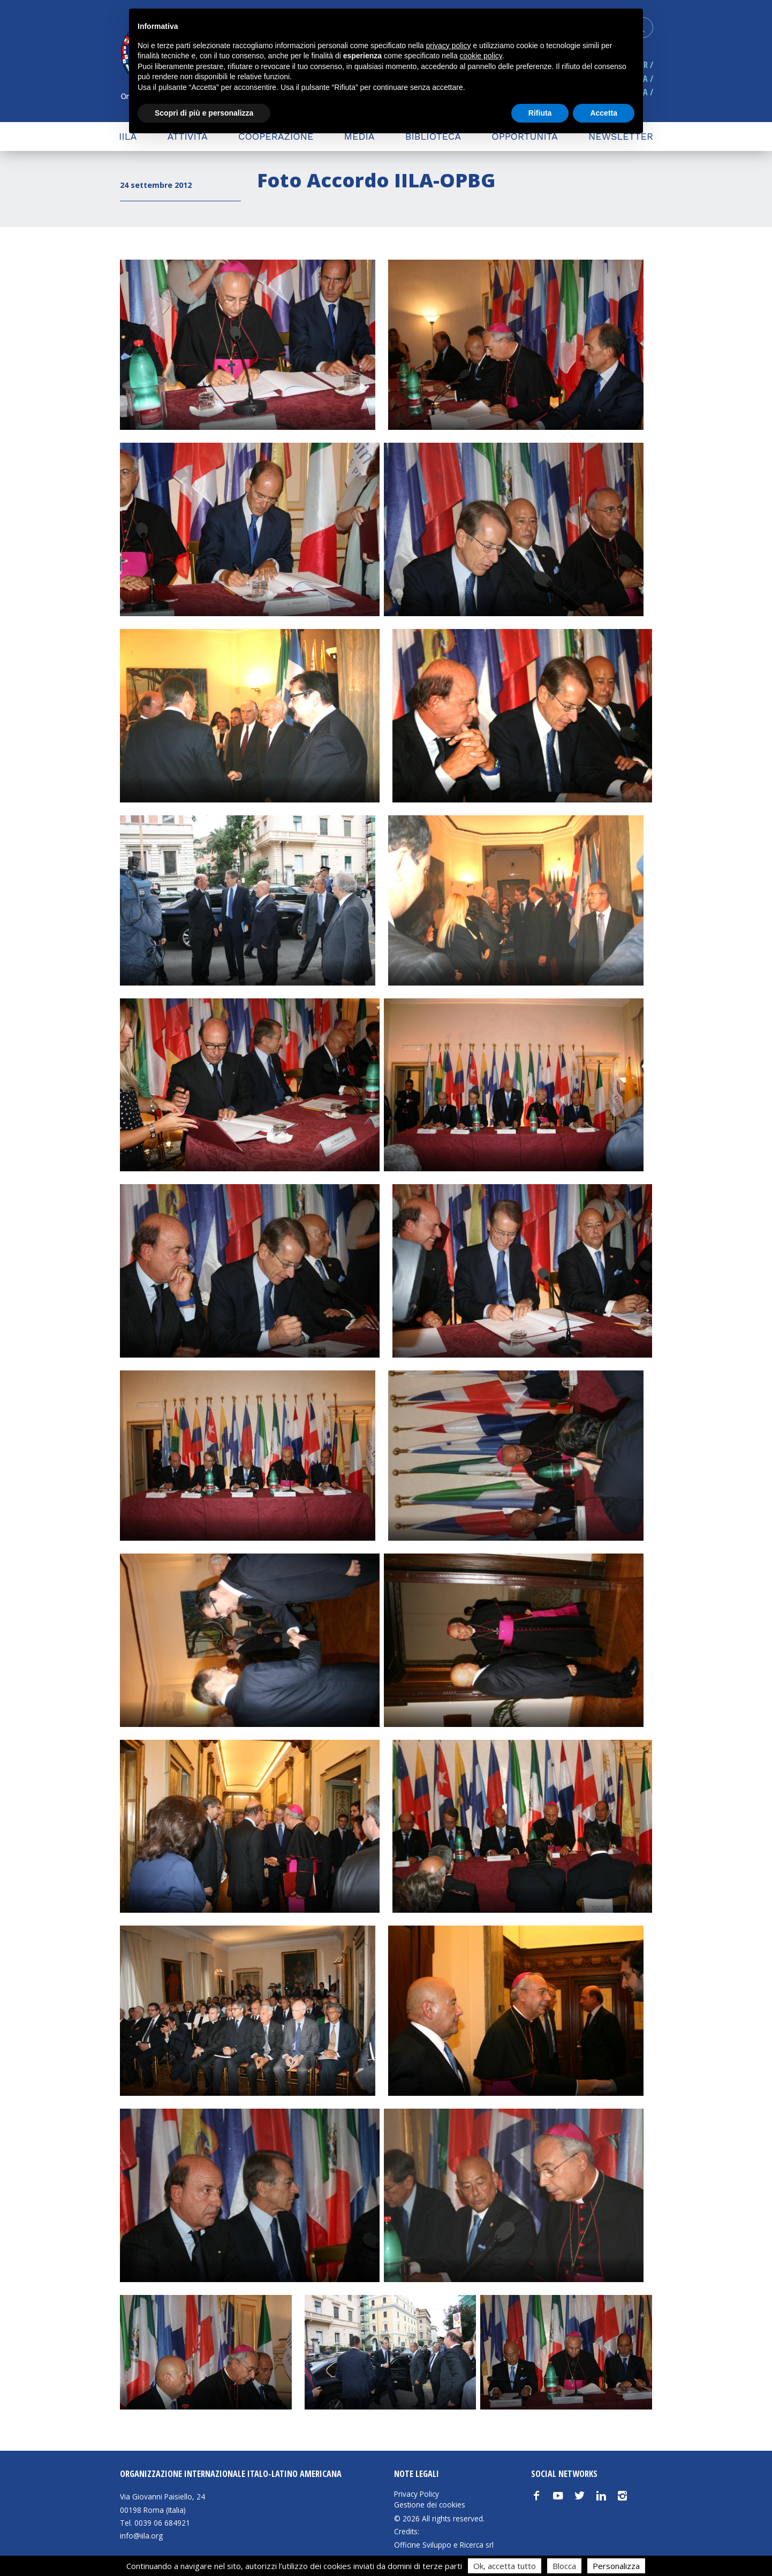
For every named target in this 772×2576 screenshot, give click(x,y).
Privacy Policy (416, 2494)
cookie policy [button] (481, 55)
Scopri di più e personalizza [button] (204, 113)
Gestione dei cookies (429, 2505)
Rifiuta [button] (540, 113)
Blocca (564, 2565)
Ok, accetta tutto (504, 2565)
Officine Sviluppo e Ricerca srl (444, 2545)
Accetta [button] (603, 113)
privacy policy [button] (448, 45)
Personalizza (616, 2565)
